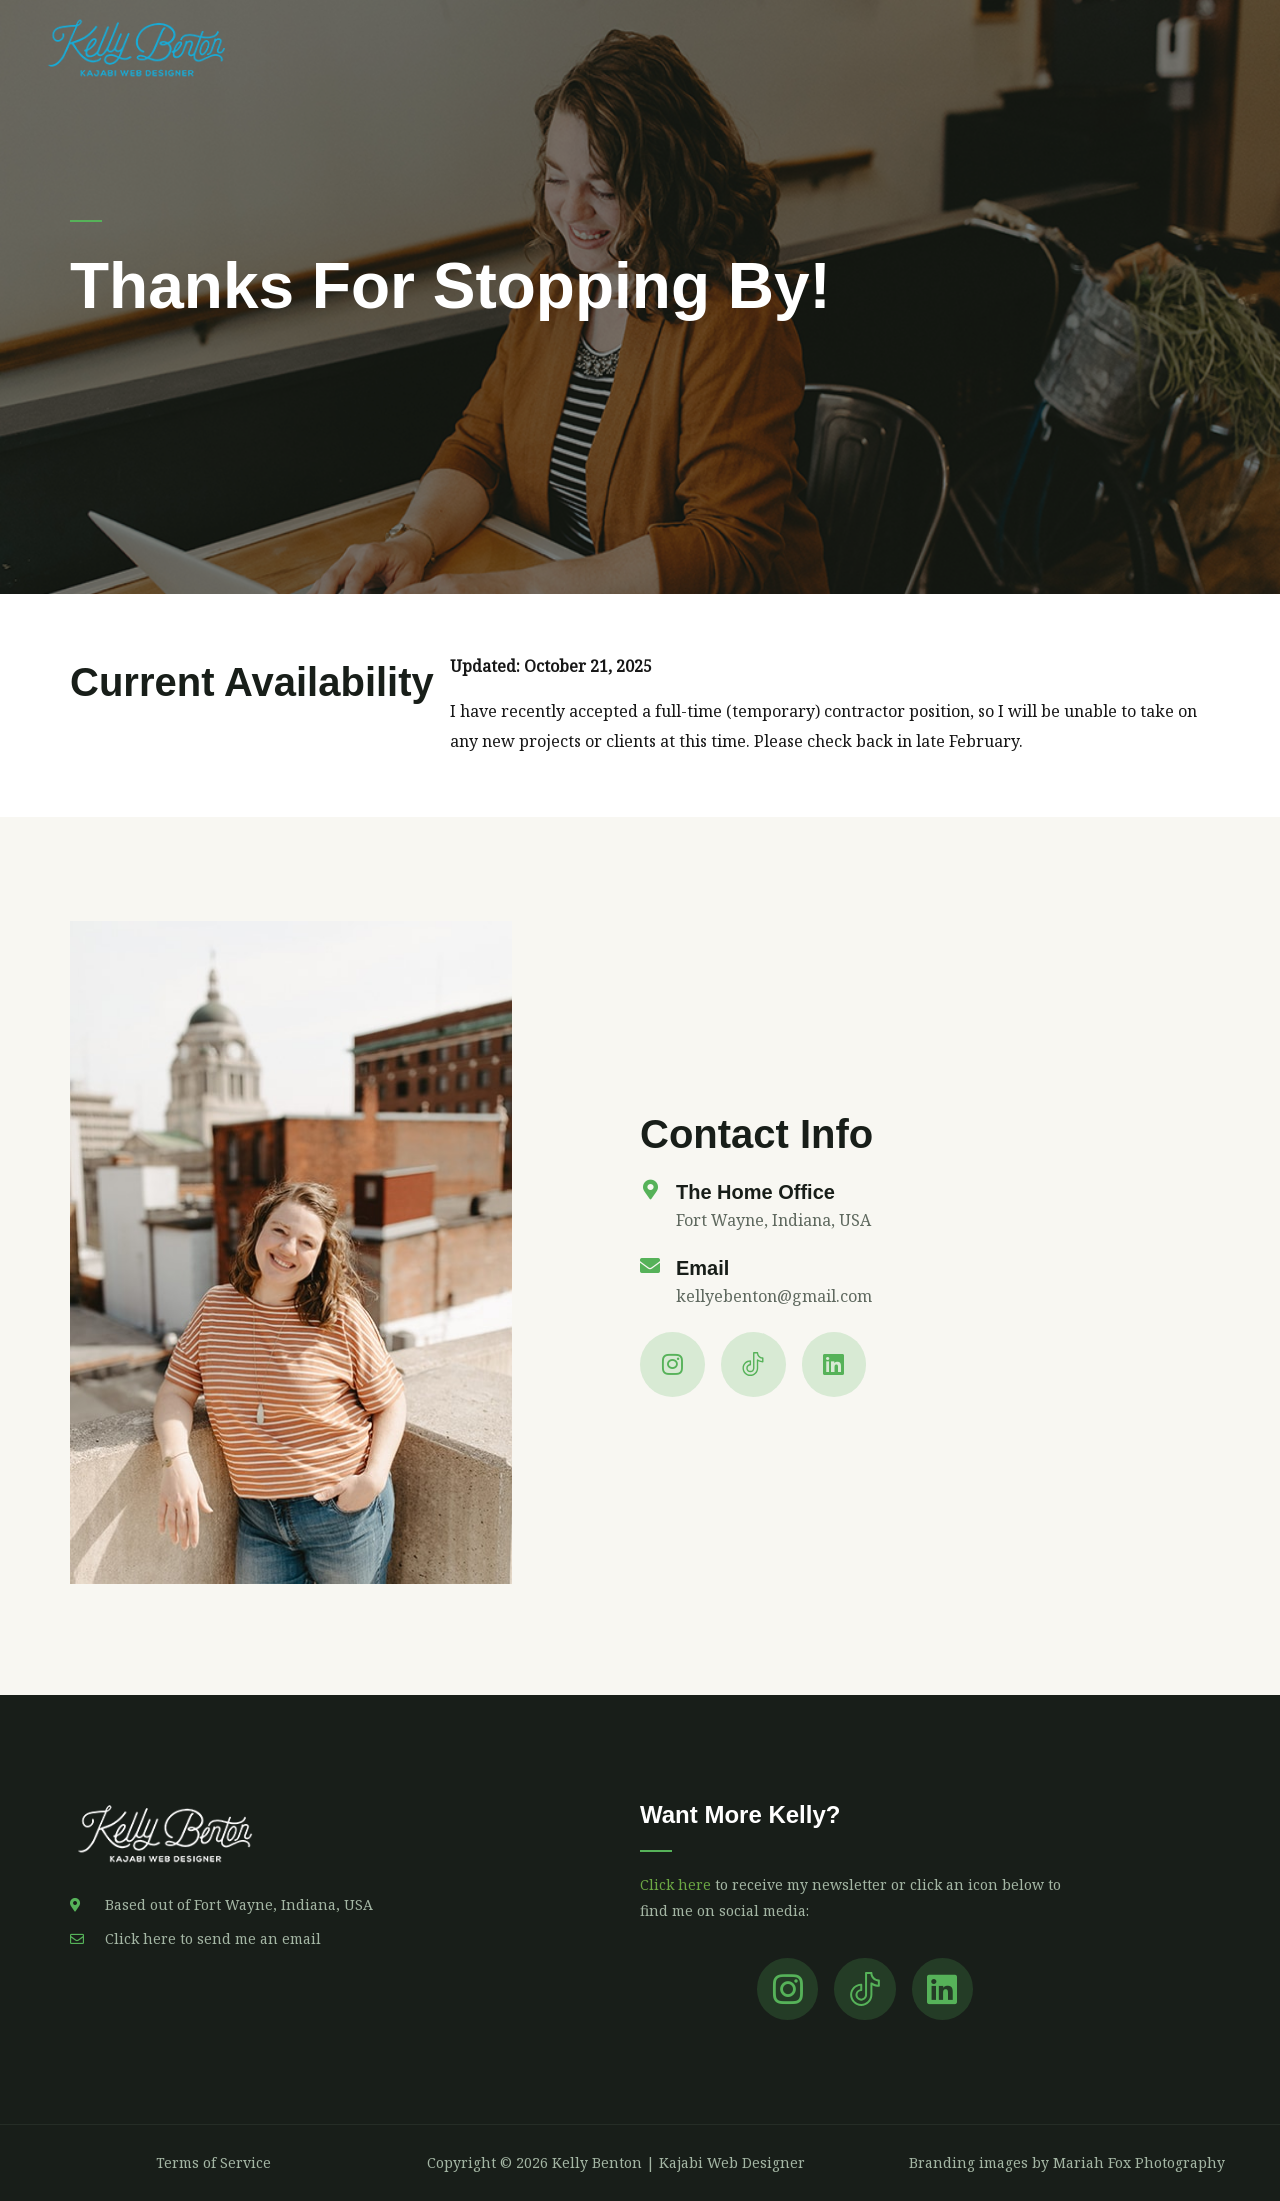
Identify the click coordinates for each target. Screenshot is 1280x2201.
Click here (675, 1884)
